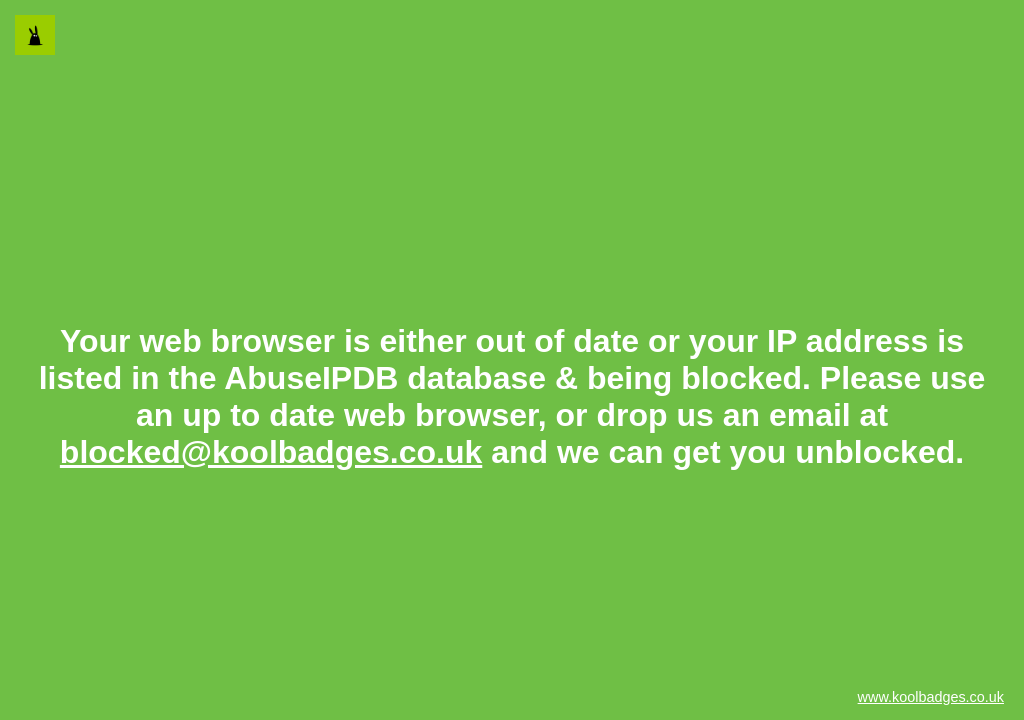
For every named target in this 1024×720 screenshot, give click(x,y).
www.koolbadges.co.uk (931, 697)
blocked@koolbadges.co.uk (271, 452)
